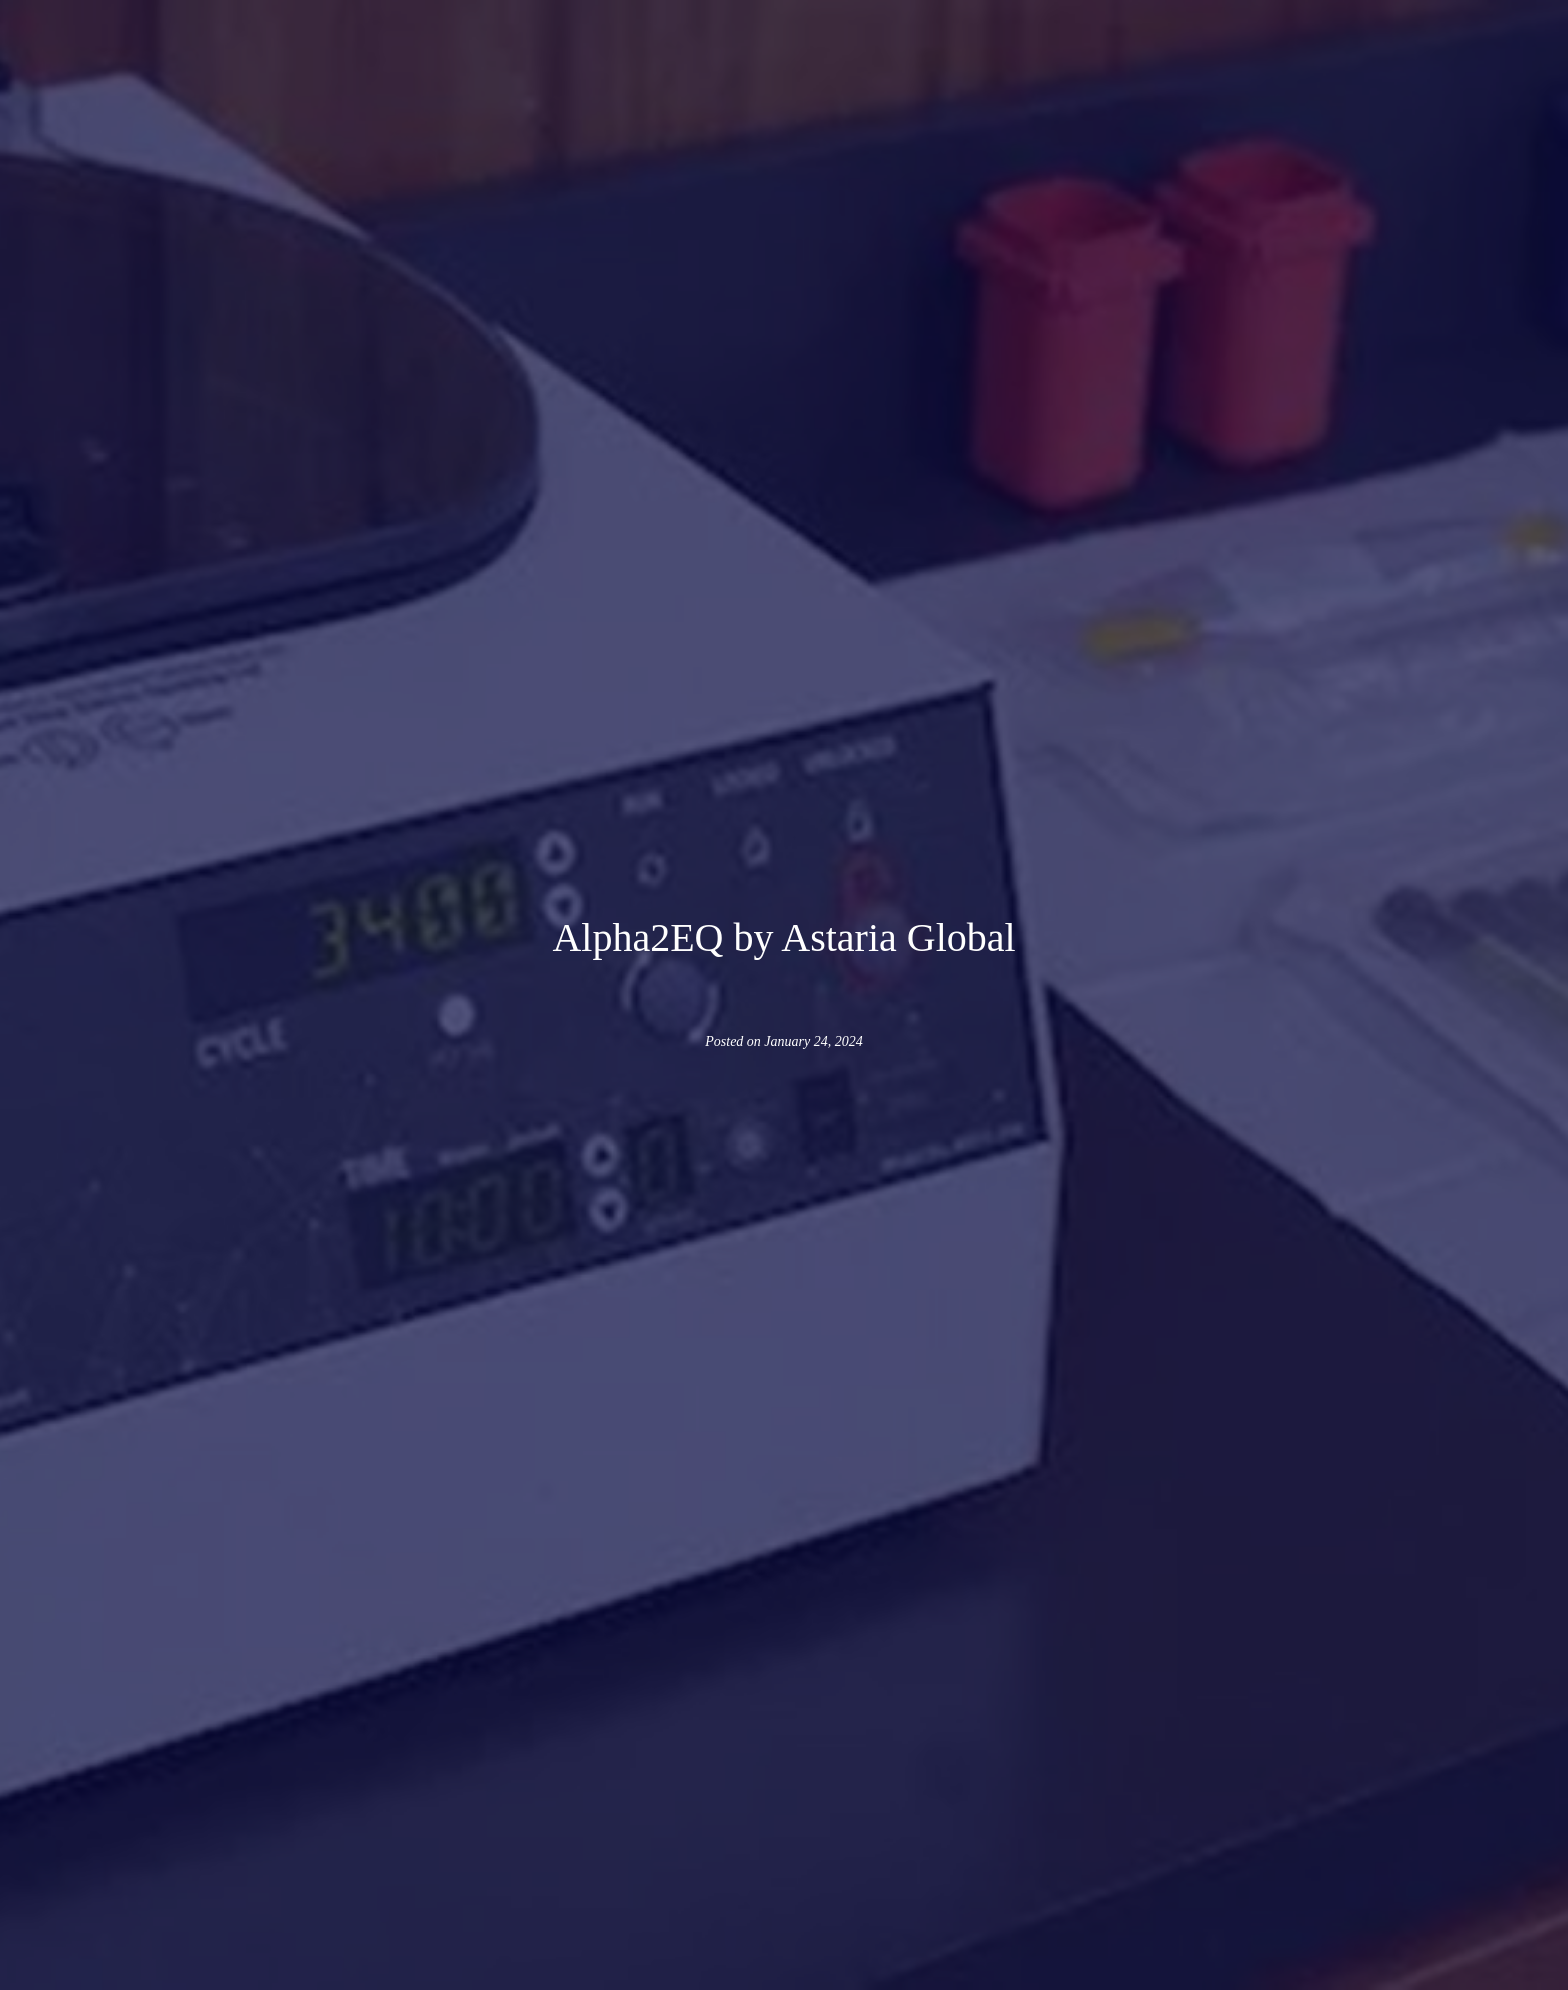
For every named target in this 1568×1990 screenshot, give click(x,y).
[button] (466, 66)
